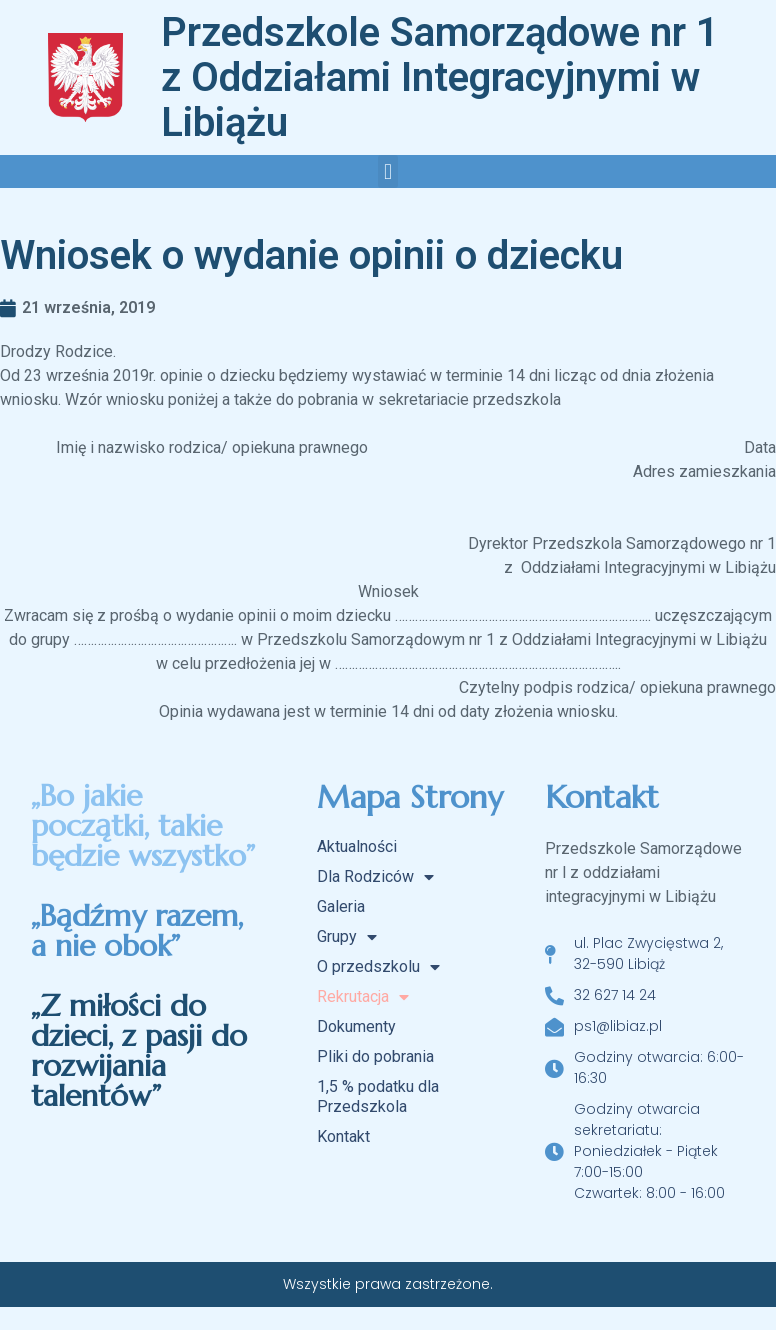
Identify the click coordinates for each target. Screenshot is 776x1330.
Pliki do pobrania (375, 1056)
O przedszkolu (378, 967)
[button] (387, 171)
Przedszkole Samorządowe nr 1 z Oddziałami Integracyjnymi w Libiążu (440, 77)
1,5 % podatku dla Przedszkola (378, 1096)
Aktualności (357, 846)
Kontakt (343, 1136)
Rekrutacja (363, 997)
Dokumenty (356, 1026)
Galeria (341, 906)
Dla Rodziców (375, 877)
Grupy (347, 937)
